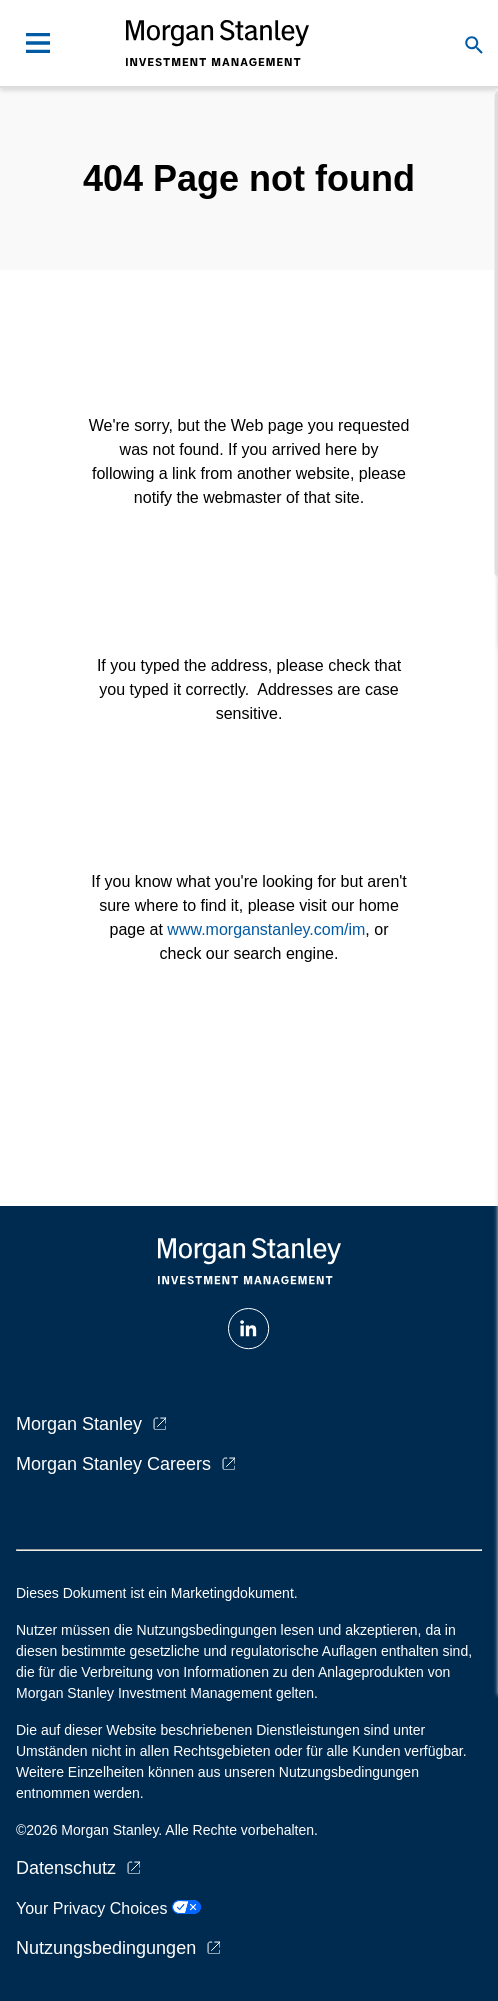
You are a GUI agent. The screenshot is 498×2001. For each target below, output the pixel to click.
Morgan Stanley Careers (113, 1464)
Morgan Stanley (79, 1424)
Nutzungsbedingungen (106, 1948)
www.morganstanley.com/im (266, 929)
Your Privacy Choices (108, 1908)
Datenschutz (66, 1868)
